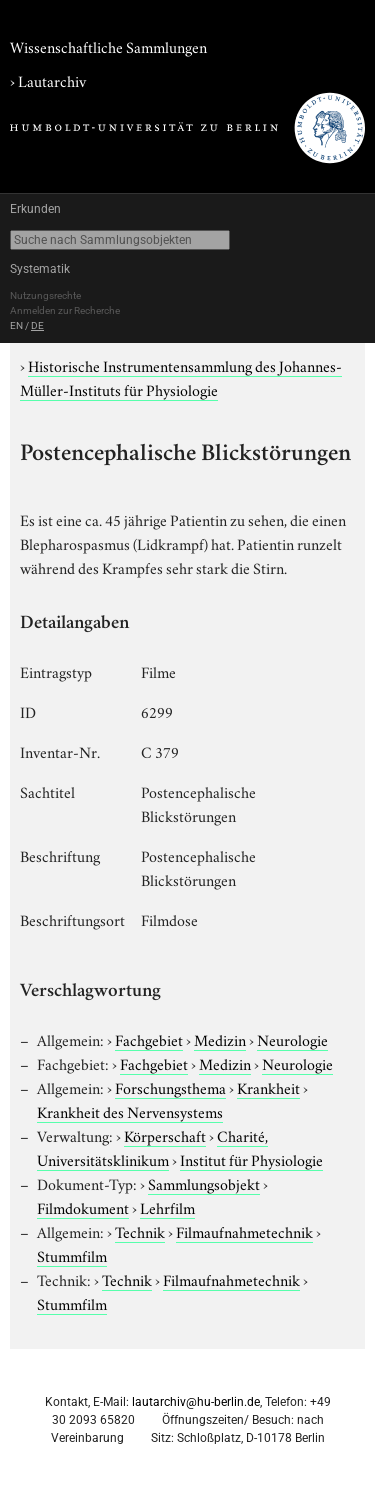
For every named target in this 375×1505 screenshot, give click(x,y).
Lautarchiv (52, 80)
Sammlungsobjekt (204, 1183)
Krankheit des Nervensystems (130, 1111)
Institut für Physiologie (251, 1159)
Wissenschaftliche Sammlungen (108, 46)
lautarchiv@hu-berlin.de (196, 1402)
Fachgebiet (149, 1039)
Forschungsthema (170, 1087)
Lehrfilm (167, 1207)
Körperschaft (165, 1135)
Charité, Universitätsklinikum (152, 1147)
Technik (140, 1231)
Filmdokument (83, 1207)
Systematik (40, 269)
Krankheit (268, 1087)
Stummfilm (72, 1255)
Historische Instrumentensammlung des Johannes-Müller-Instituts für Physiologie (181, 377)
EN (16, 325)
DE (37, 325)
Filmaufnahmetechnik (244, 1231)
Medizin (220, 1039)
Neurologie (292, 1039)
